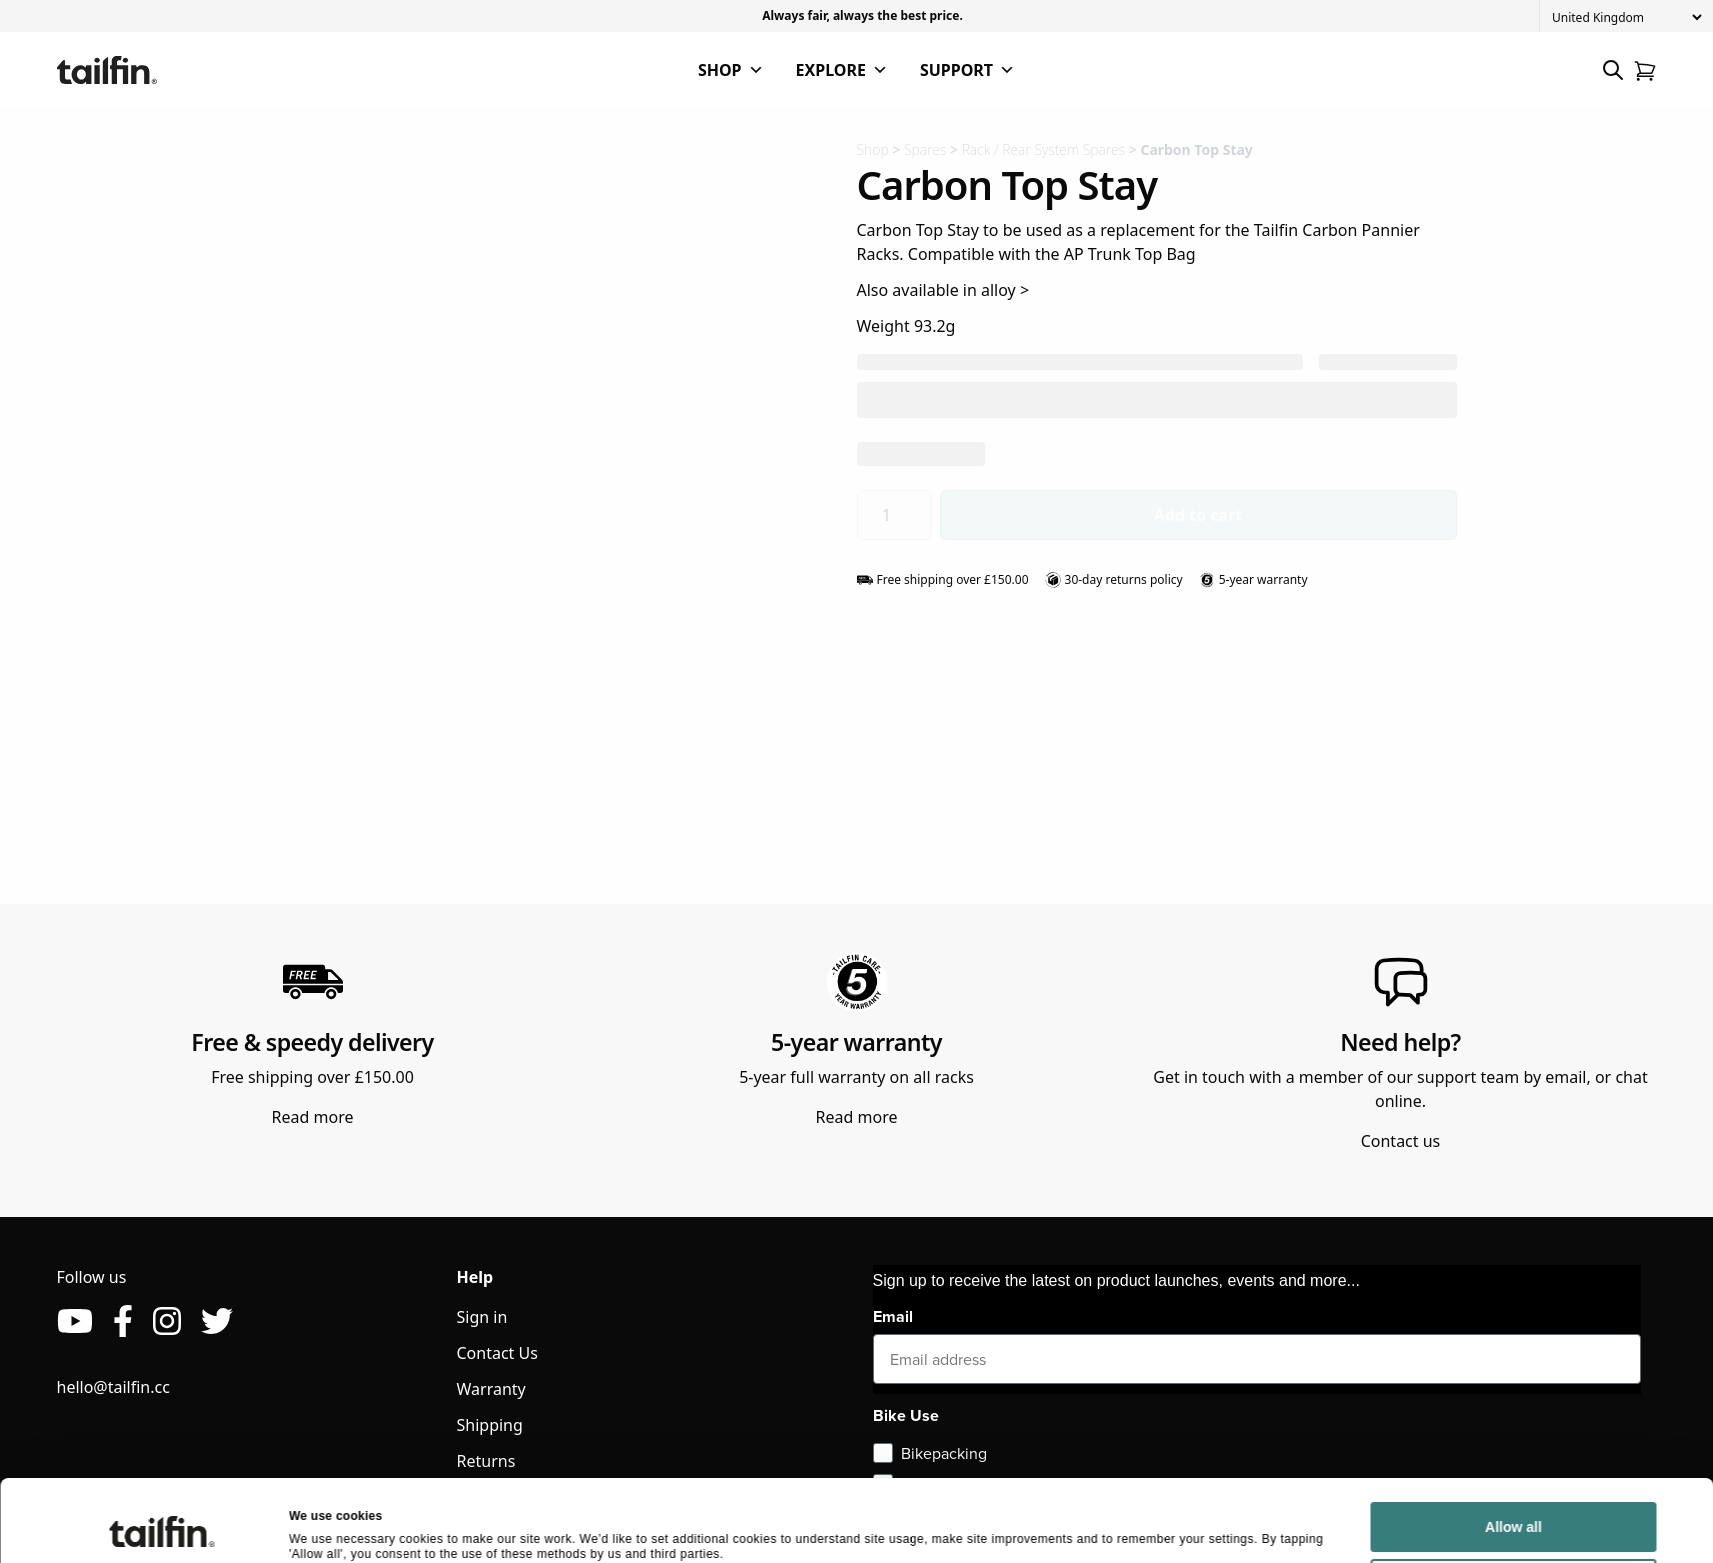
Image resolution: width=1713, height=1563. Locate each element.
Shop (873, 149)
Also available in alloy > (943, 290)
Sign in (482, 1317)
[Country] (1626, 17)
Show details (326, 1526)
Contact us (1401, 1141)
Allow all (1513, 1457)
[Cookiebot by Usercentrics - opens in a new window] (161, 1527)
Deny (1513, 1514)
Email (893, 1316)
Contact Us (497, 1353)
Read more (313, 1117)
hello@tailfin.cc (113, 1387)
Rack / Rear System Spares (1043, 149)
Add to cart (1198, 515)
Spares (925, 149)
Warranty (491, 1389)
